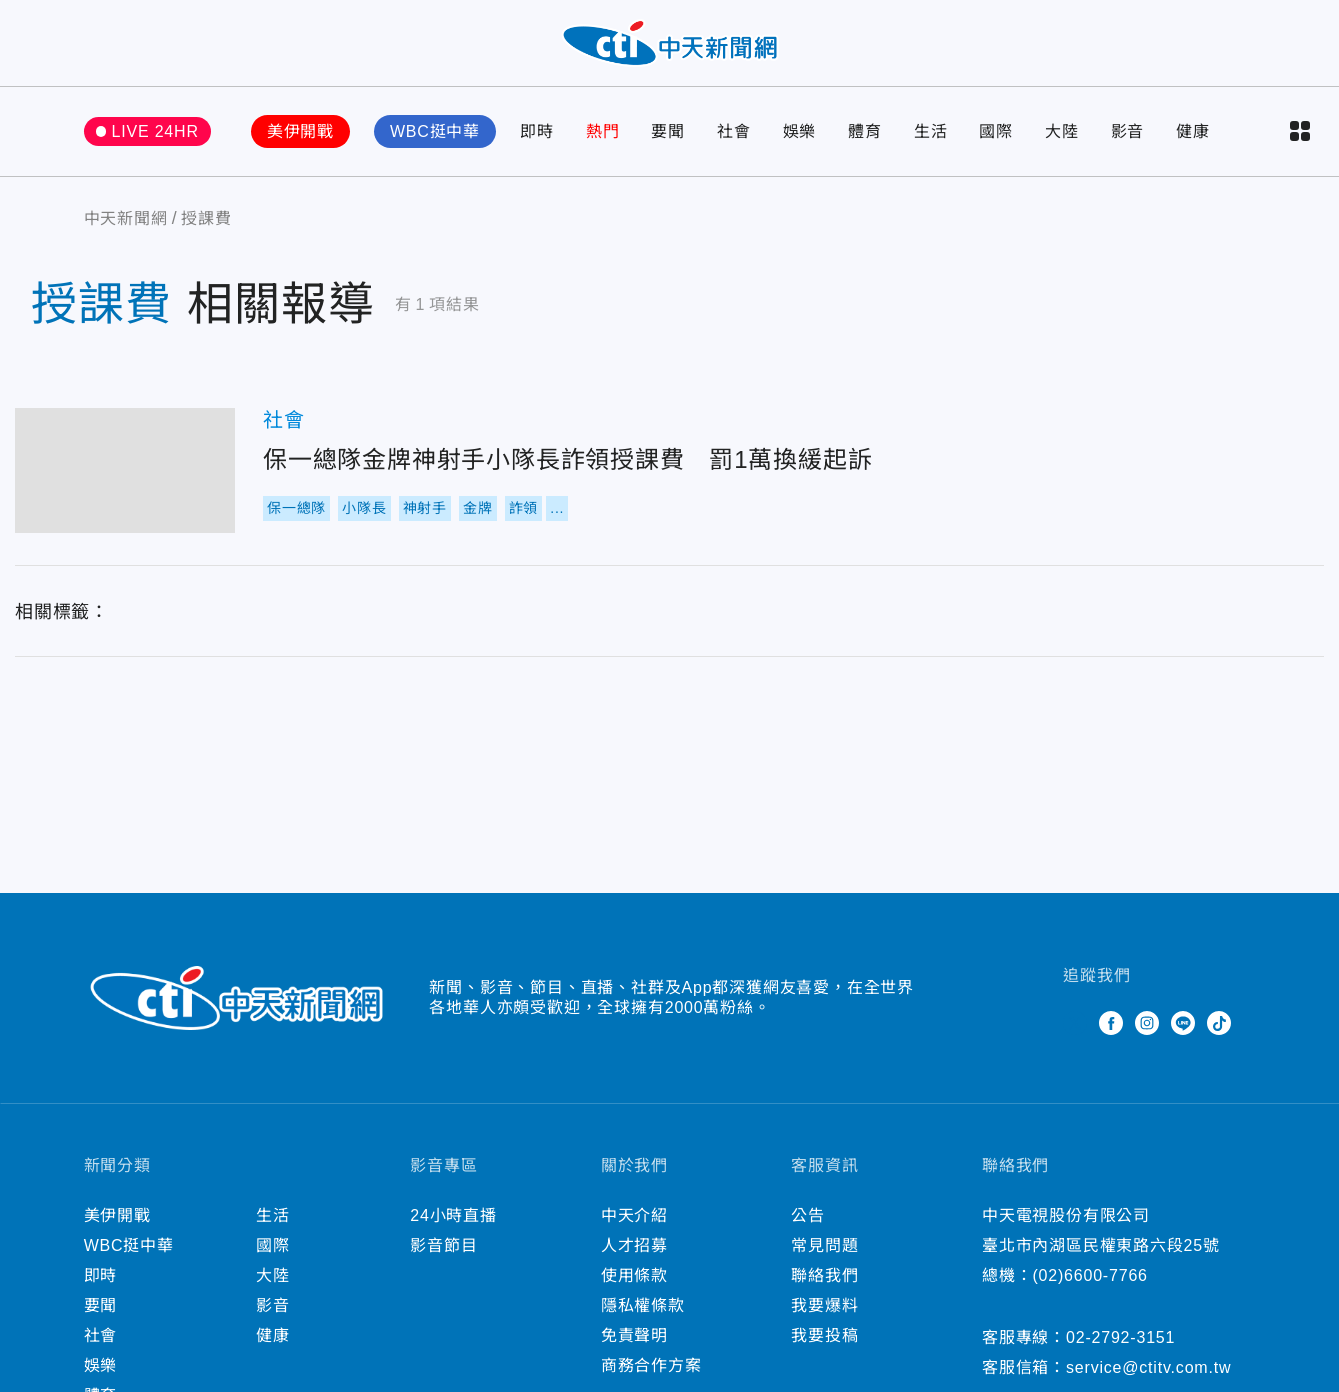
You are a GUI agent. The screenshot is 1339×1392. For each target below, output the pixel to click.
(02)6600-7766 (1089, 1278)
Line (1183, 1026)
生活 (931, 134)
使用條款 (634, 1278)
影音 (1128, 134)
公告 (808, 1218)
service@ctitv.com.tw (1148, 1370)
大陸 (1062, 134)
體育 (865, 134)
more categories (1300, 135)
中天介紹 (634, 1218)
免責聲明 (634, 1338)
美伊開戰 (300, 134)
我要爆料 (824, 1308)
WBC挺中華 (435, 134)
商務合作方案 (651, 1368)
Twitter (1075, 1026)
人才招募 (634, 1248)
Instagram (1147, 1026)
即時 (537, 134)
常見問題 (824, 1248)
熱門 (603, 134)
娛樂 (800, 134)
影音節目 (443, 1248)
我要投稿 (824, 1338)
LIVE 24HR (155, 134)
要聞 (668, 134)
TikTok (1219, 1026)
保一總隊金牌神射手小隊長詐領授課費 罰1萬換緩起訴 (125, 473)
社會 (734, 134)
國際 (996, 134)
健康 (1193, 134)
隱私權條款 (643, 1308)
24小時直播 (453, 1218)
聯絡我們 (824, 1278)
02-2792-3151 (1120, 1340)
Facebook (1111, 1026)
